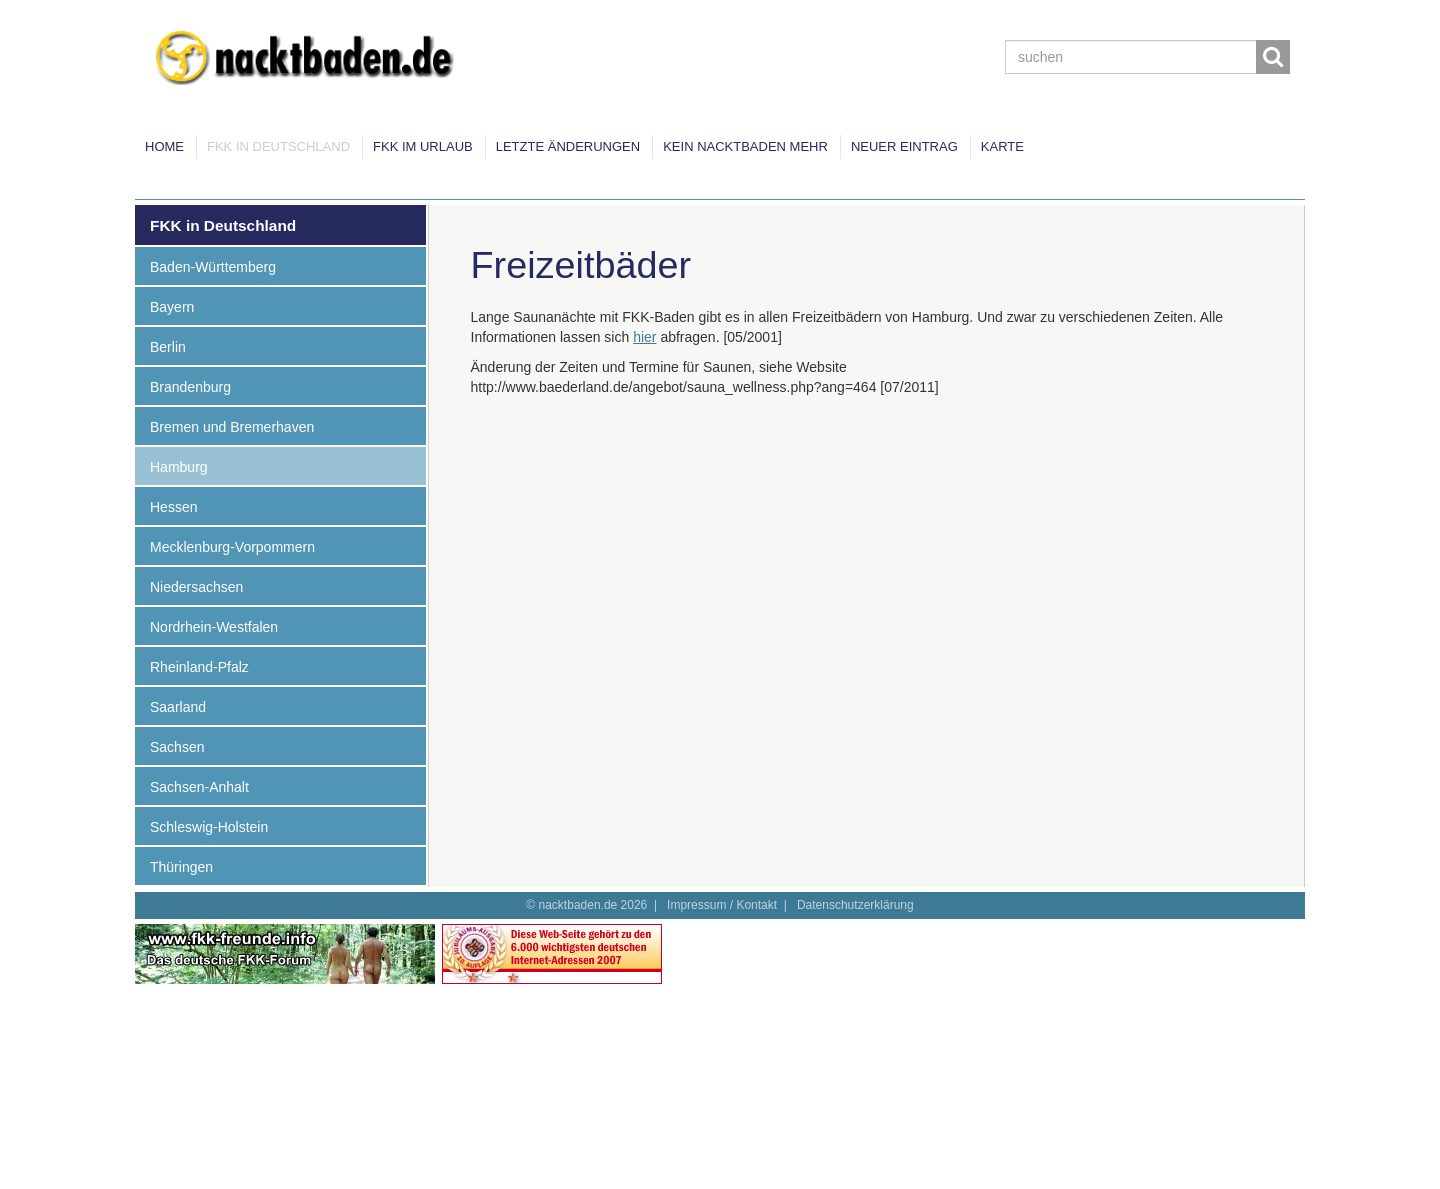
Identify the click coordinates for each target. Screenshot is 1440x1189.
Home (164, 146)
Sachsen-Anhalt (199, 787)
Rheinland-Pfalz (199, 667)
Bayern (172, 307)
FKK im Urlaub (423, 146)
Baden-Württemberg (213, 267)
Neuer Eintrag (904, 146)
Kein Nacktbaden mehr (745, 146)
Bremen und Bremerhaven (232, 427)
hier (644, 337)
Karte (1002, 146)
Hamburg (179, 467)
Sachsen (177, 747)
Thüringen (181, 867)
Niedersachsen (196, 587)
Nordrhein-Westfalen (214, 627)
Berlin (168, 347)
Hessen (173, 507)
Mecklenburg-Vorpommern (232, 547)
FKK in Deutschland (278, 146)
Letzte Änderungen (568, 146)
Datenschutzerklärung (855, 905)
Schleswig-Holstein (209, 827)
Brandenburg (190, 387)
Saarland (178, 707)
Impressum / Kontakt (722, 905)
